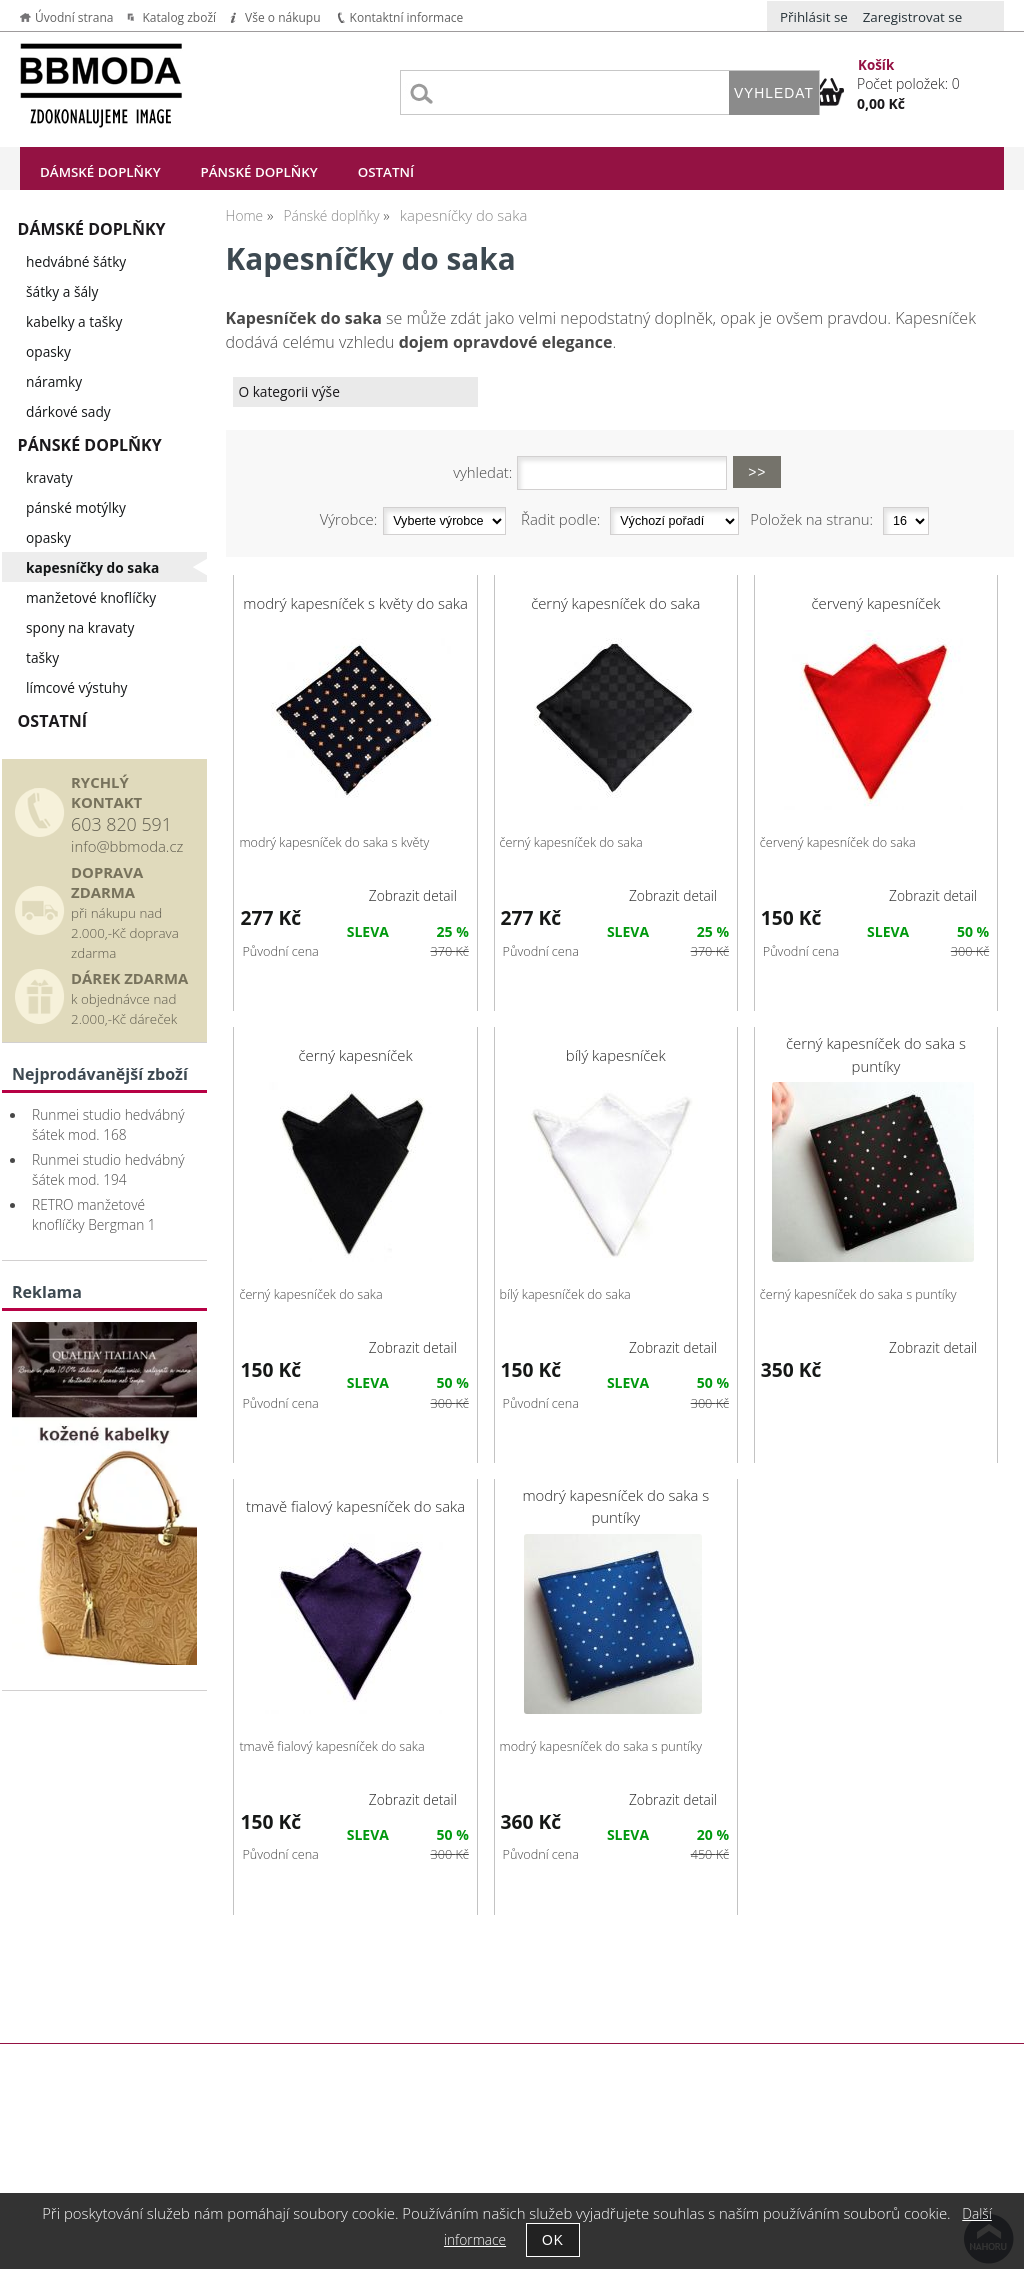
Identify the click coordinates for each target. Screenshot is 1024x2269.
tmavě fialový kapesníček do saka (355, 1506)
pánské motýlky (76, 507)
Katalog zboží (179, 17)
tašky (42, 657)
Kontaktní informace (407, 17)
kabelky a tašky (74, 321)
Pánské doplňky (259, 172)
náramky (54, 381)
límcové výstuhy (76, 687)
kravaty (49, 477)
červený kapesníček (875, 603)
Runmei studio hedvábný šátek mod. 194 (108, 1169)
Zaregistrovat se (913, 17)
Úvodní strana (74, 17)
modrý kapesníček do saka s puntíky (615, 1506)
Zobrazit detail (413, 895)
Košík (876, 65)
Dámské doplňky (100, 172)
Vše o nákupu (282, 17)
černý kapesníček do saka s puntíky (876, 1054)
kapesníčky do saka (92, 567)
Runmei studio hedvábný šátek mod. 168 (108, 1124)
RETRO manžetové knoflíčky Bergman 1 (94, 1214)
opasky (48, 351)
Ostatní (386, 172)
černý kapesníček (356, 1055)
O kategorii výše (288, 391)
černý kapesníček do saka (615, 603)
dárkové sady (68, 411)
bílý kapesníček (616, 1055)
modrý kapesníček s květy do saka (355, 603)
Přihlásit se (814, 17)
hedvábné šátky (76, 261)
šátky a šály (62, 291)
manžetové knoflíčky (91, 597)
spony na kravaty (80, 627)
